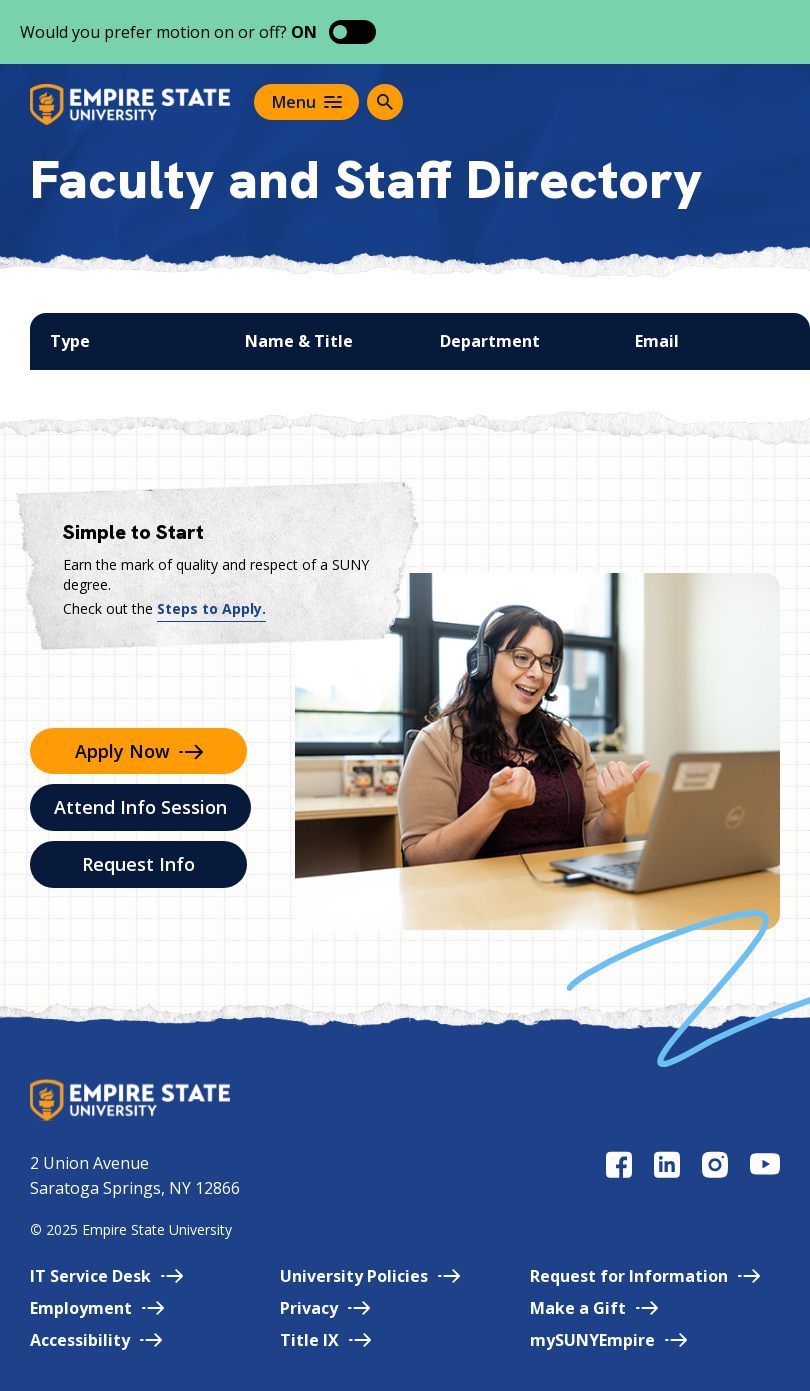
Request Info (138, 864)
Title (325, 1340)
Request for (645, 1276)
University (370, 1276)
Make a (594, 1308)
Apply (139, 751)
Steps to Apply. (211, 608)
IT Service (106, 1276)
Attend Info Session (140, 807)
